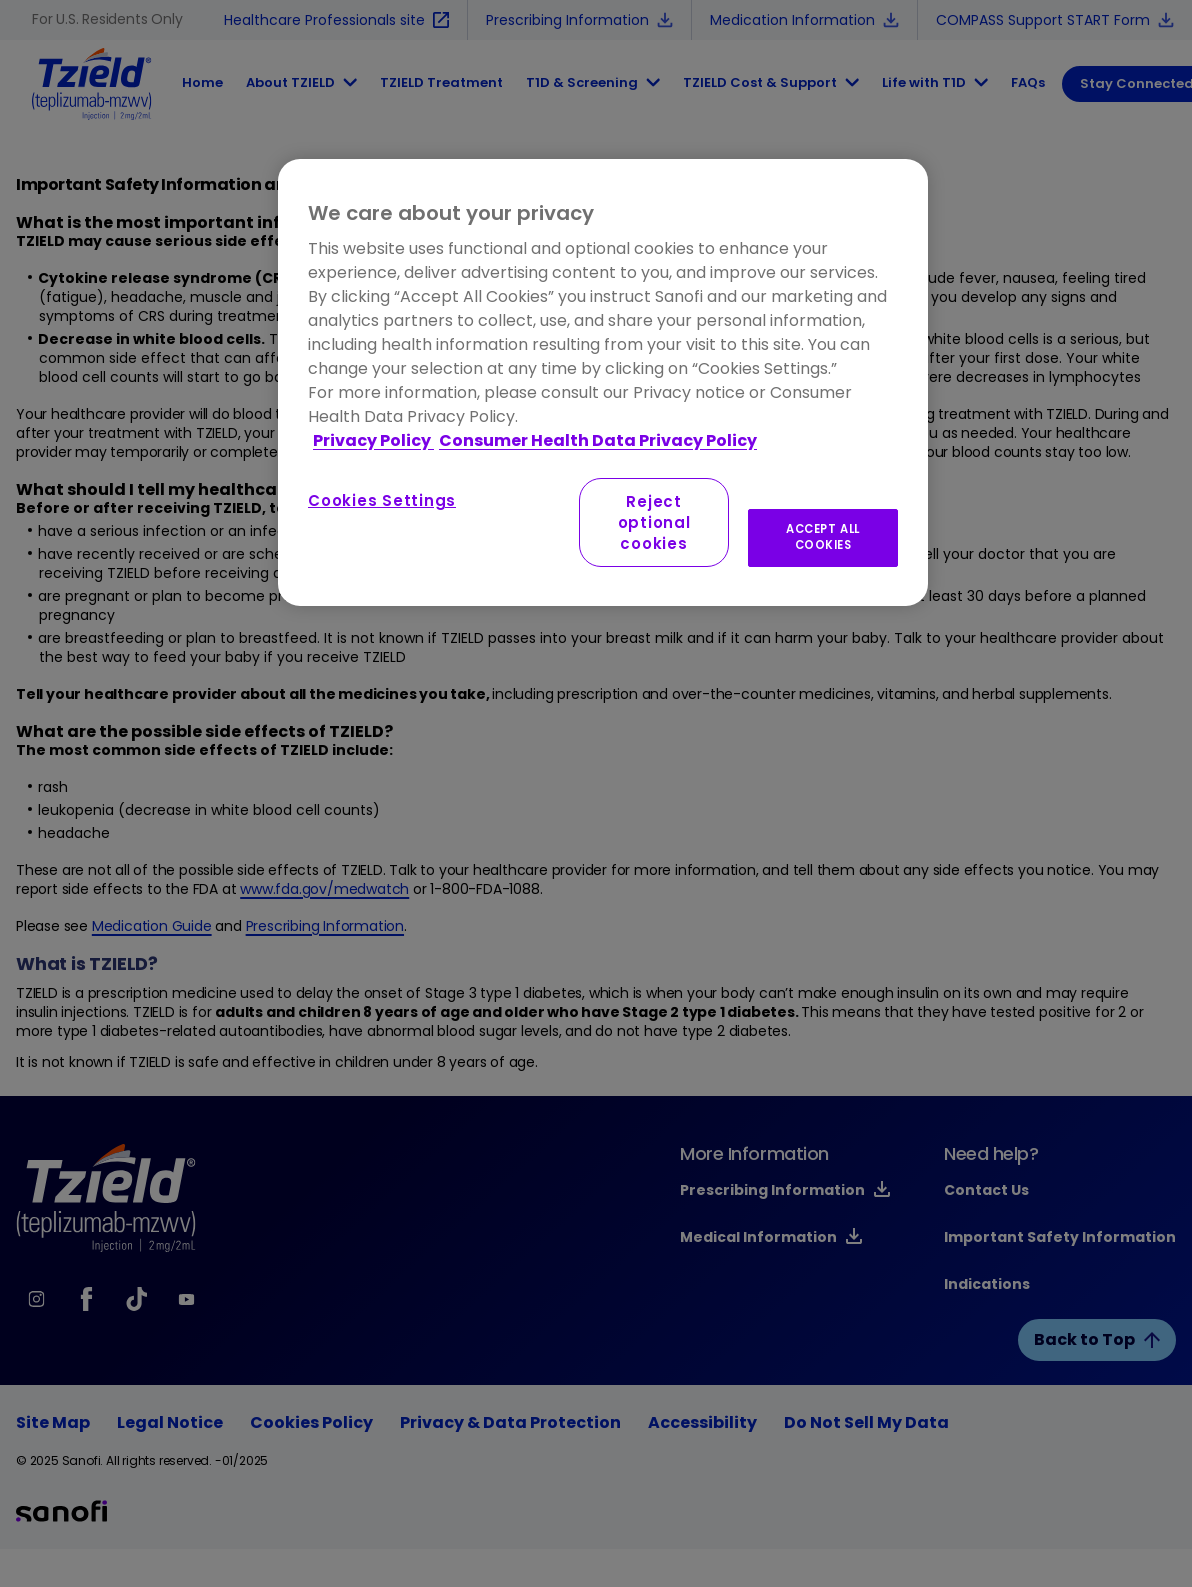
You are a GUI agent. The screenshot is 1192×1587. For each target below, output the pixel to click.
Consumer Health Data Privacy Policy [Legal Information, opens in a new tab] (598, 440)
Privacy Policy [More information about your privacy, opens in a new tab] (373, 440)
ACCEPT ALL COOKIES (823, 537)
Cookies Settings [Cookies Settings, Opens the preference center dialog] (382, 500)
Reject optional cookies (654, 522)
